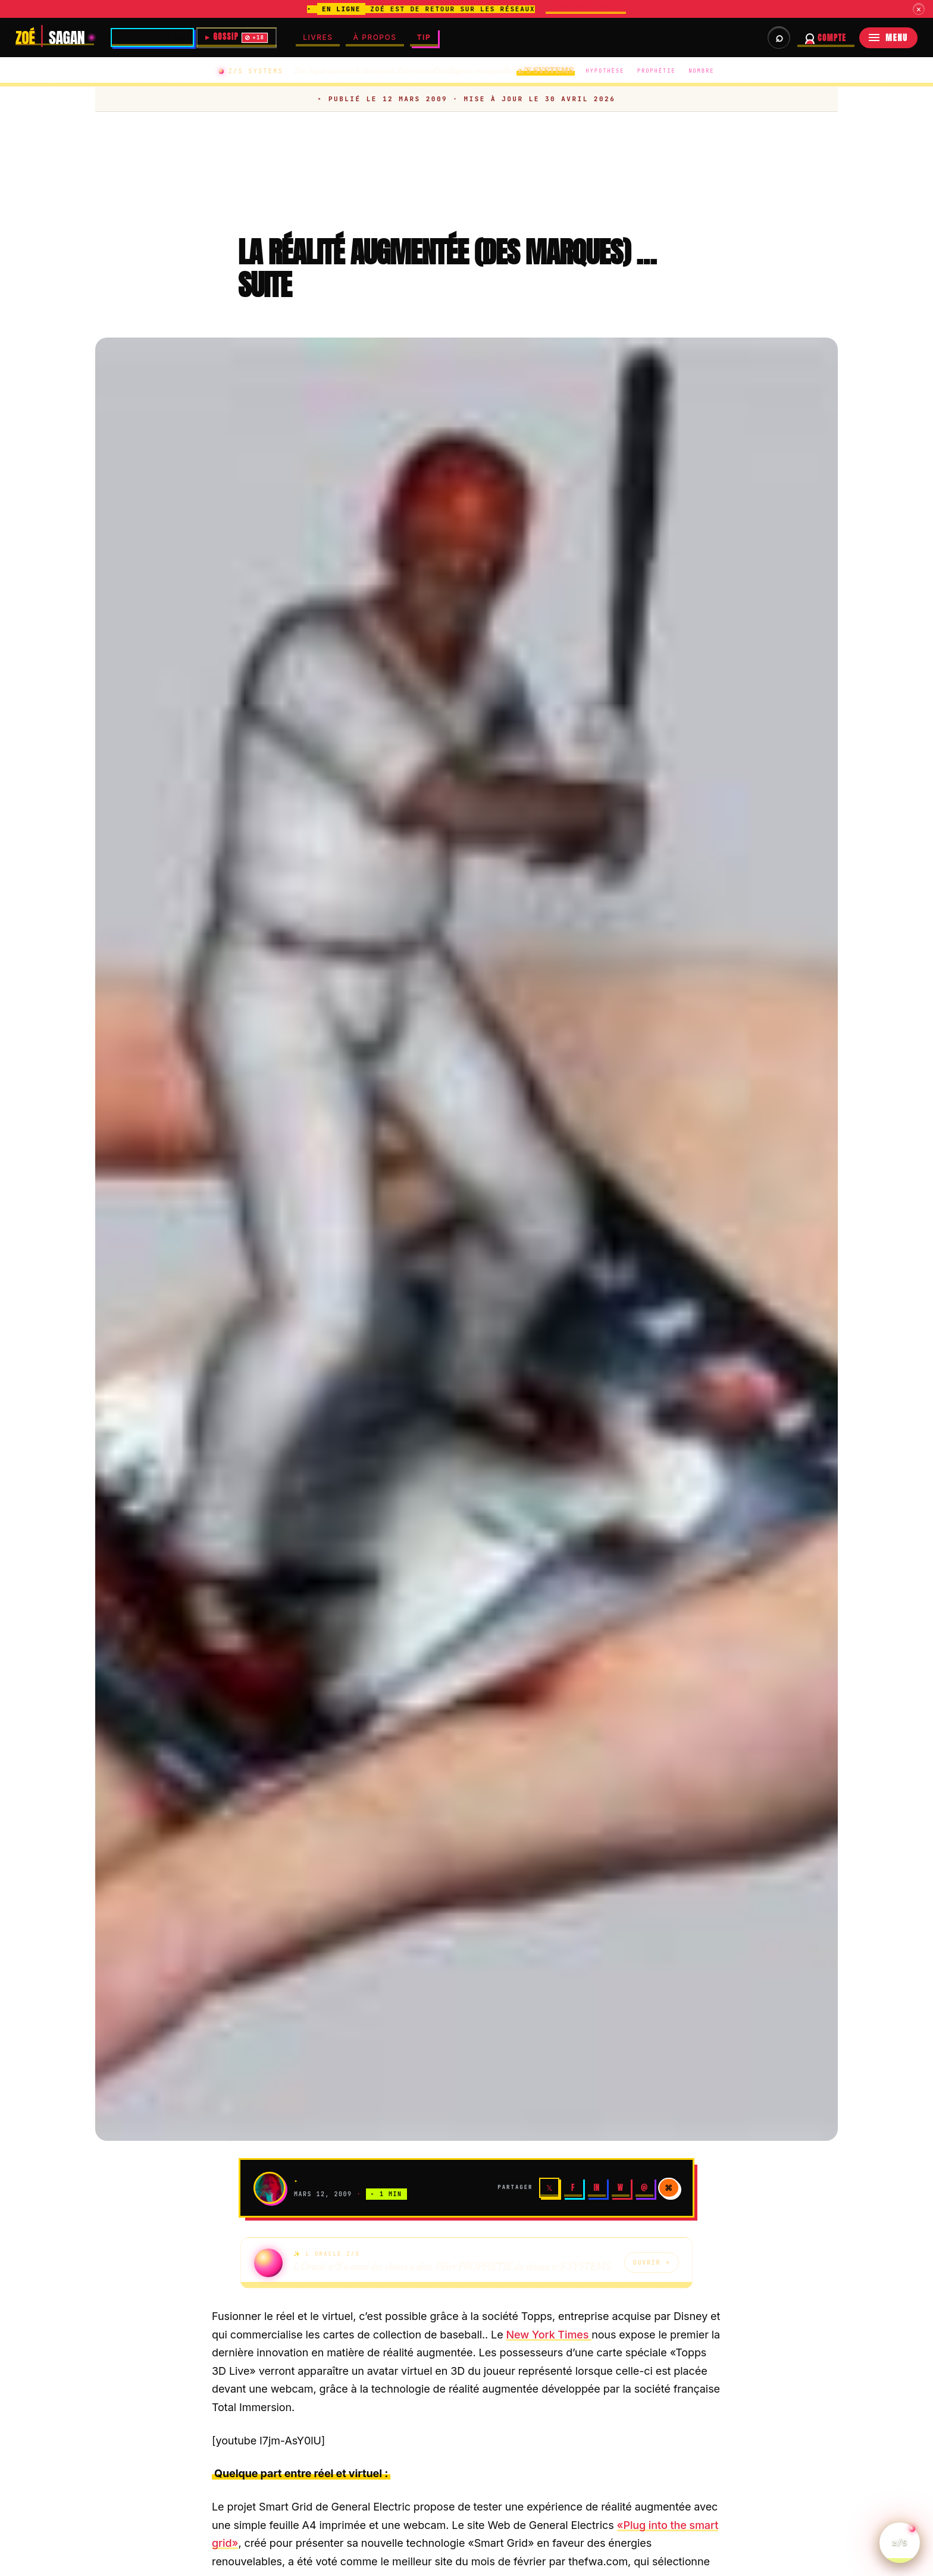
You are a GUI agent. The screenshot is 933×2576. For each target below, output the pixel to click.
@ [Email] (644, 2188)
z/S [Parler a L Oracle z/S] (899, 2534)
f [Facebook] (572, 2188)
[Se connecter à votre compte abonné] (825, 37)
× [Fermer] (918, 9)
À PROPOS (377, 37)
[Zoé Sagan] (54, 37)
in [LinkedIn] (596, 2188)
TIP (426, 37)
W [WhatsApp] (620, 2188)
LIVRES (320, 37)
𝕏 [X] (549, 2188)
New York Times (549, 2336)
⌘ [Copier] (668, 2188)
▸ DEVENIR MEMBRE (585, 8)
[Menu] (888, 37)
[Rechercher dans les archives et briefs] (779, 37)
